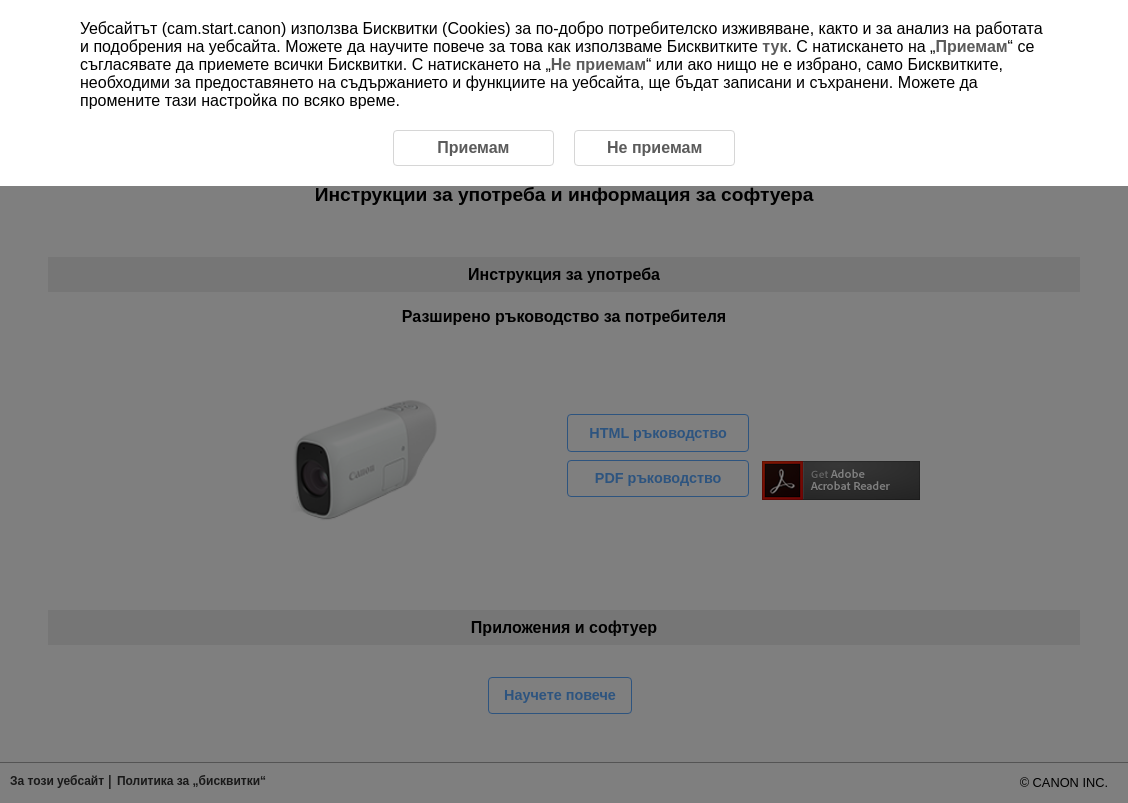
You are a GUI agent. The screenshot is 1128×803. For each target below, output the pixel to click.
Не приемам (598, 64)
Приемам (971, 46)
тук (774, 46)
